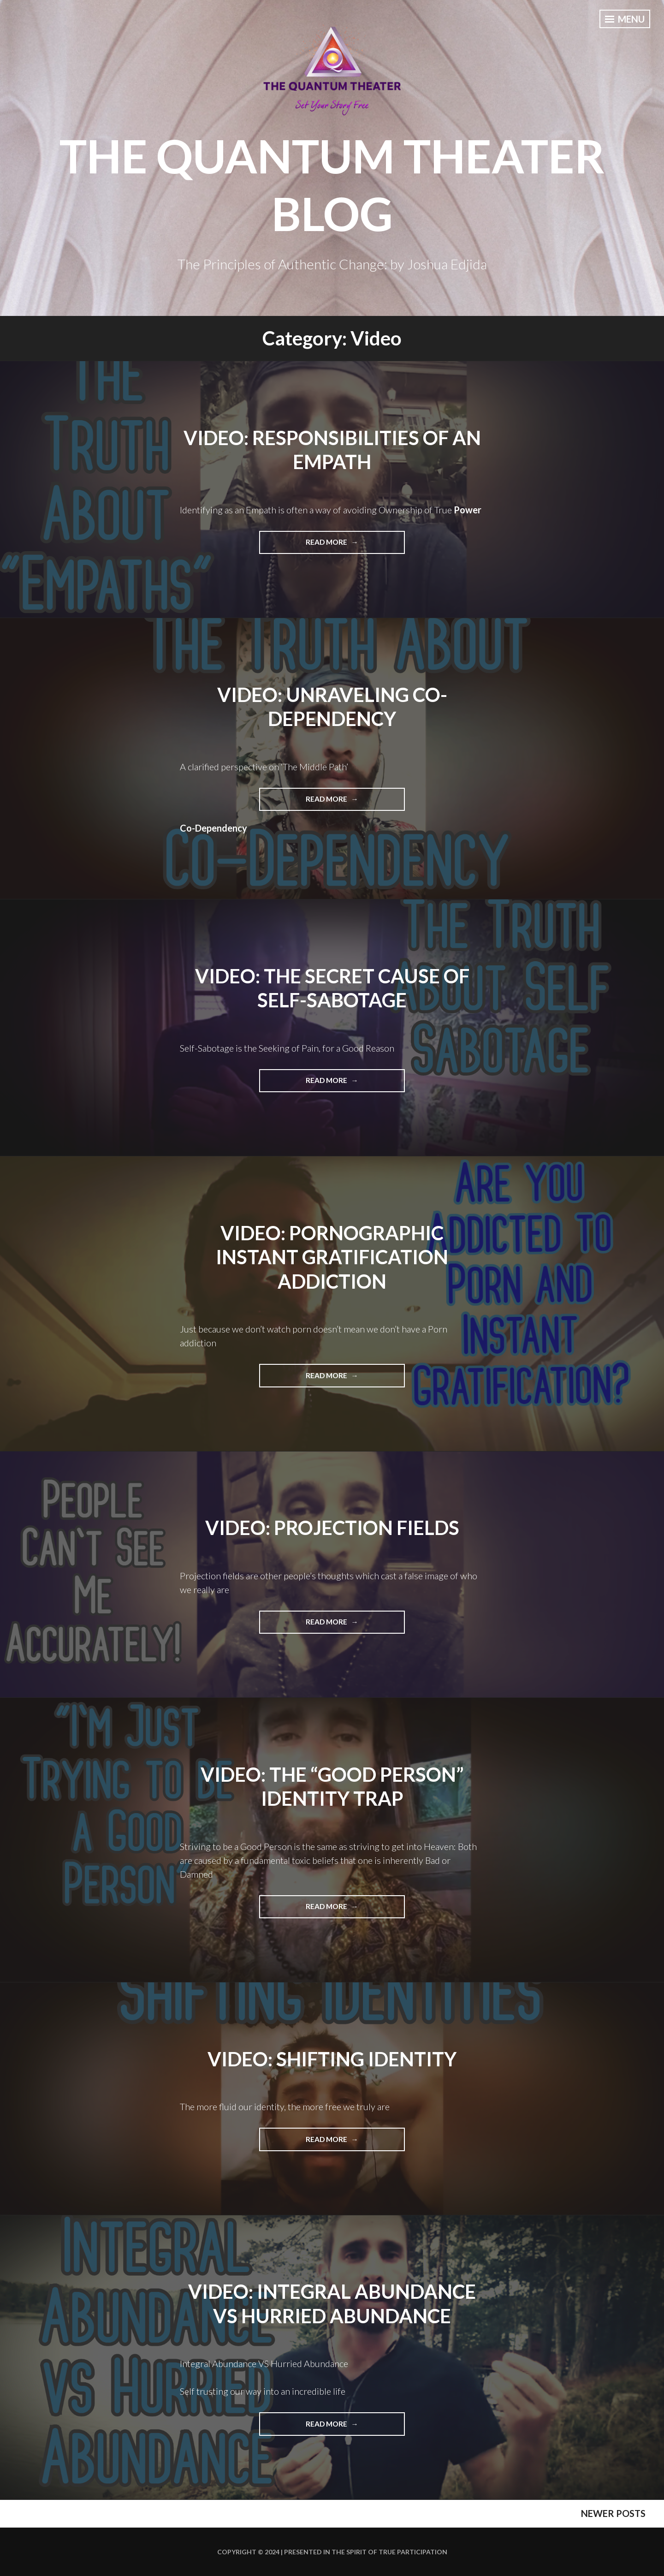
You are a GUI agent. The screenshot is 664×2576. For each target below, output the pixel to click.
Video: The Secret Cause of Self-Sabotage (332, 988)
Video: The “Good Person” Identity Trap (332, 1786)
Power (467, 509)
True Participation (412, 2552)
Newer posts (613, 2513)
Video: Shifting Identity (332, 2058)
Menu (625, 18)
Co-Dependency (213, 827)
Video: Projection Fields (332, 1527)
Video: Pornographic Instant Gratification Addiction (332, 1257)
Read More (355, 545)
